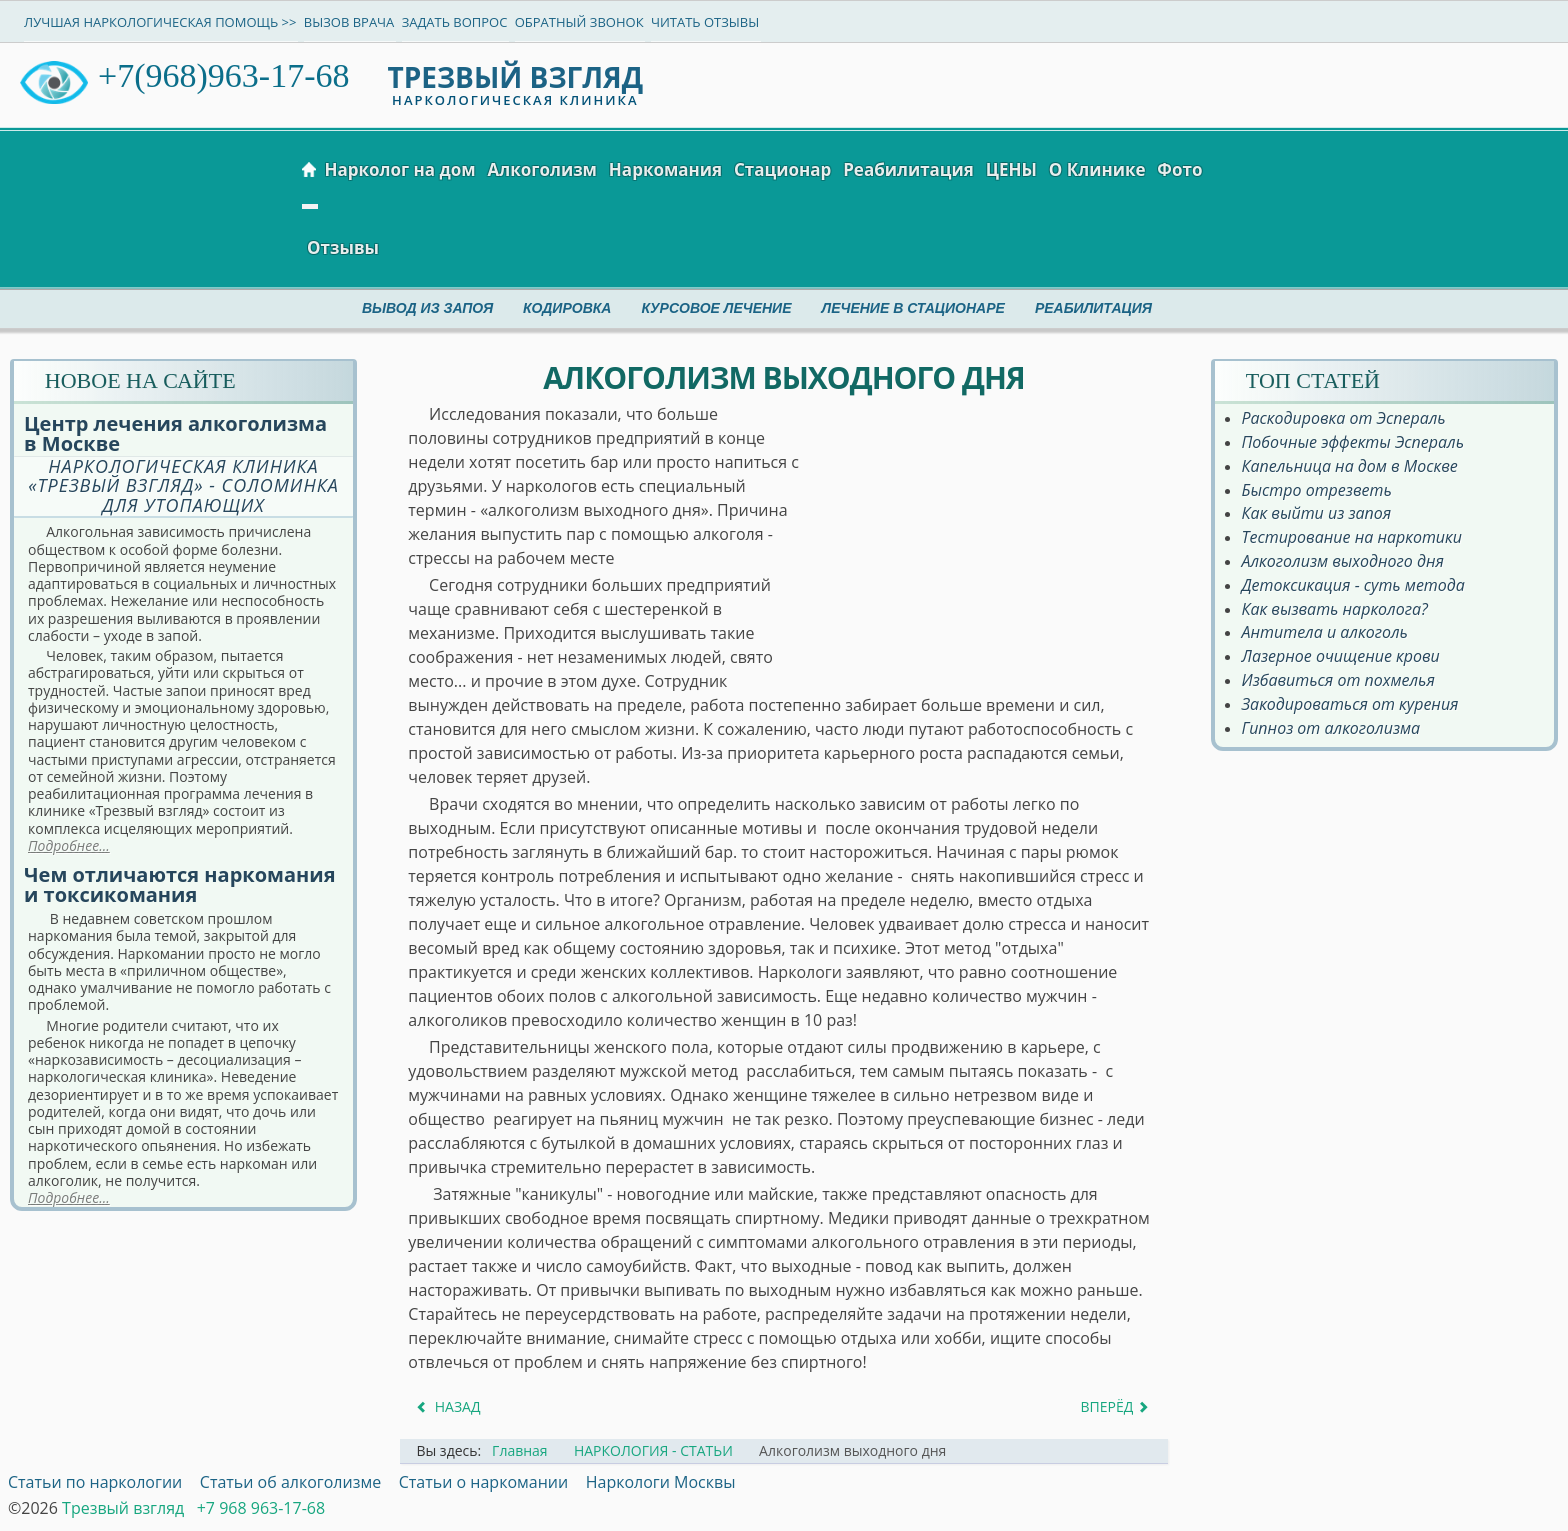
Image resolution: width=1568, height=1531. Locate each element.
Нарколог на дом (399, 169)
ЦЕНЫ (1011, 169)
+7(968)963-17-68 (223, 75)
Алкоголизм (542, 169)
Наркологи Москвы (661, 1482)
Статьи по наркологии (95, 1482)
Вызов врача (349, 22)
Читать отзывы (705, 22)
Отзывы (343, 247)
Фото (1179, 169)
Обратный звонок (579, 22)
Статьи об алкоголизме (290, 1482)
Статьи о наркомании (483, 1482)
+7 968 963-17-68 (261, 1508)
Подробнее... (69, 845)
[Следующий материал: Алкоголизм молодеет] (1116, 1406)
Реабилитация (908, 169)
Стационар (782, 169)
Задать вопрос (455, 22)
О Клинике (1097, 169)
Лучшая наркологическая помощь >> (160, 22)
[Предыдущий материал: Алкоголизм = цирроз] (447, 1406)
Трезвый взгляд (123, 1508)
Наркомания (665, 169)
